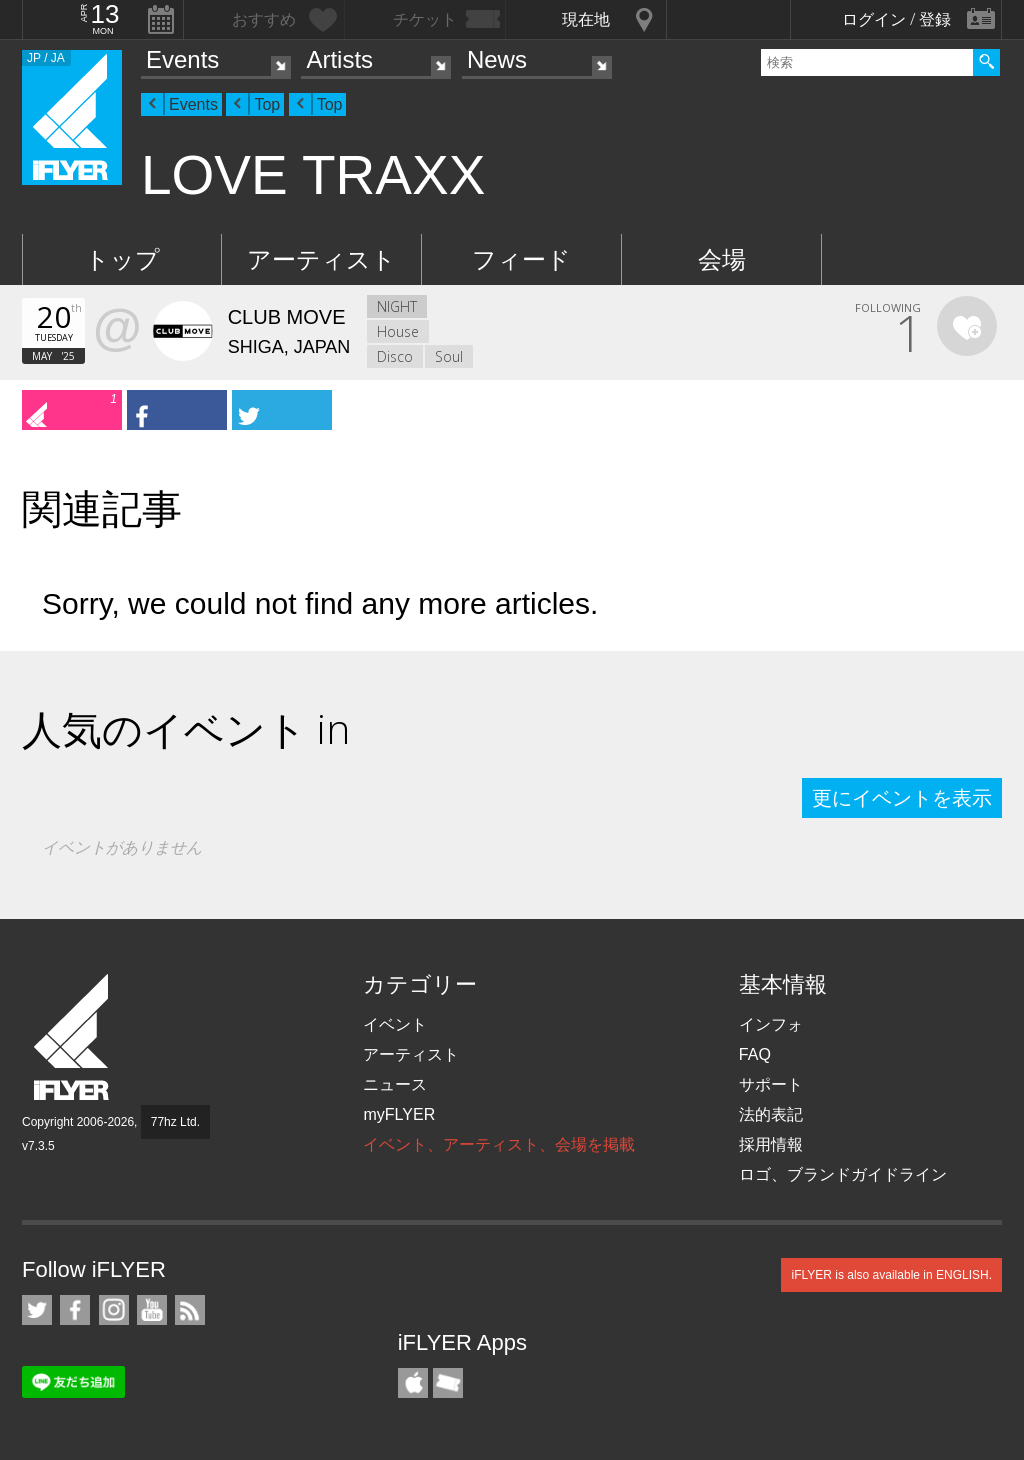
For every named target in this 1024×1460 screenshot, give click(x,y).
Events (182, 59)
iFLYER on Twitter (37, 1310)
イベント (395, 1024)
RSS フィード (190, 1310)
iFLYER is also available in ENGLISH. (891, 1275)
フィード (521, 259)
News (497, 59)
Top (267, 104)
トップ (122, 259)
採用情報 (771, 1144)
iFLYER (73, 1037)
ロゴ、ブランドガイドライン (843, 1174)
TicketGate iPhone (448, 1383)
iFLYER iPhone (413, 1383)
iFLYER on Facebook (75, 1310)
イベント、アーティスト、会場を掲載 (499, 1144)
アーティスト (321, 259)
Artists (339, 59)
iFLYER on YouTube (152, 1310)
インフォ (771, 1024)
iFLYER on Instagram (114, 1310)
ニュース (395, 1084)
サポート (771, 1084)
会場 (722, 259)
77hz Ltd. (175, 1122)
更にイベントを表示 (902, 798)
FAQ (755, 1054)
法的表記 (771, 1114)
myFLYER (399, 1114)
